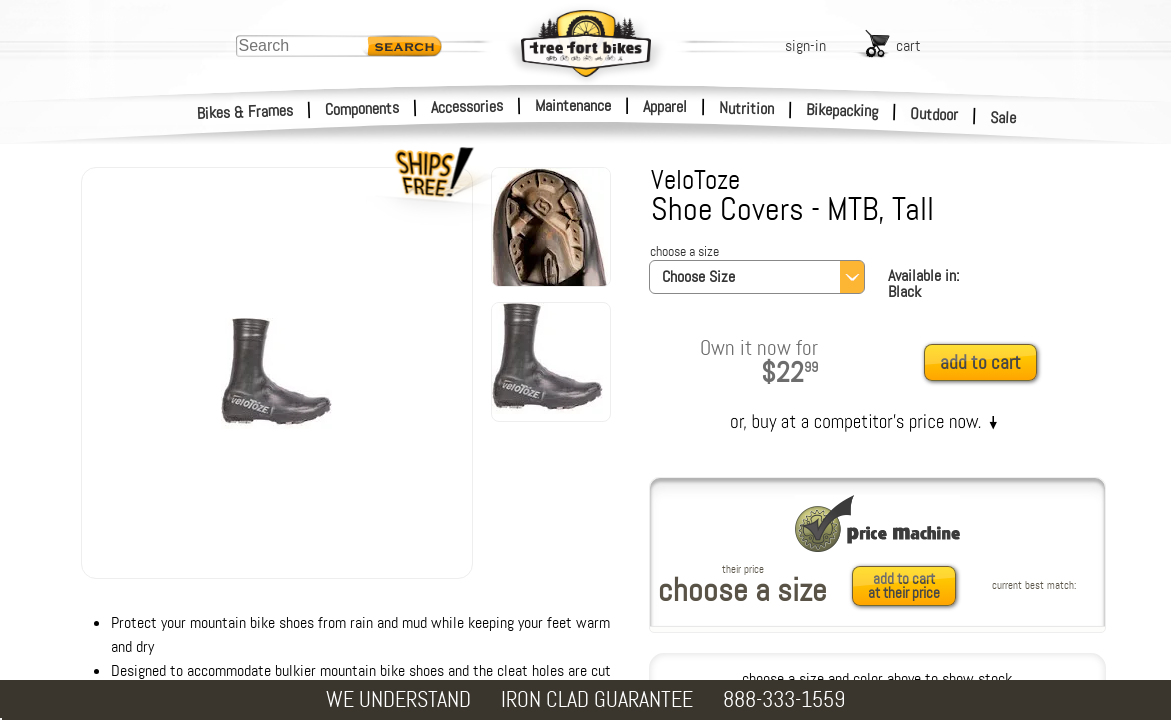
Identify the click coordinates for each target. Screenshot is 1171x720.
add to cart (980, 362)
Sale (1003, 118)
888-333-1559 (784, 699)
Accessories (467, 106)
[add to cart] (986, 363)
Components (362, 108)
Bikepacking (842, 110)
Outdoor (934, 114)
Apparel (665, 106)
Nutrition (746, 108)
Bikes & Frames (245, 112)
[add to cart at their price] (909, 586)
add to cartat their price (904, 586)
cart (908, 45)
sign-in (805, 45)
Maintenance (573, 105)
